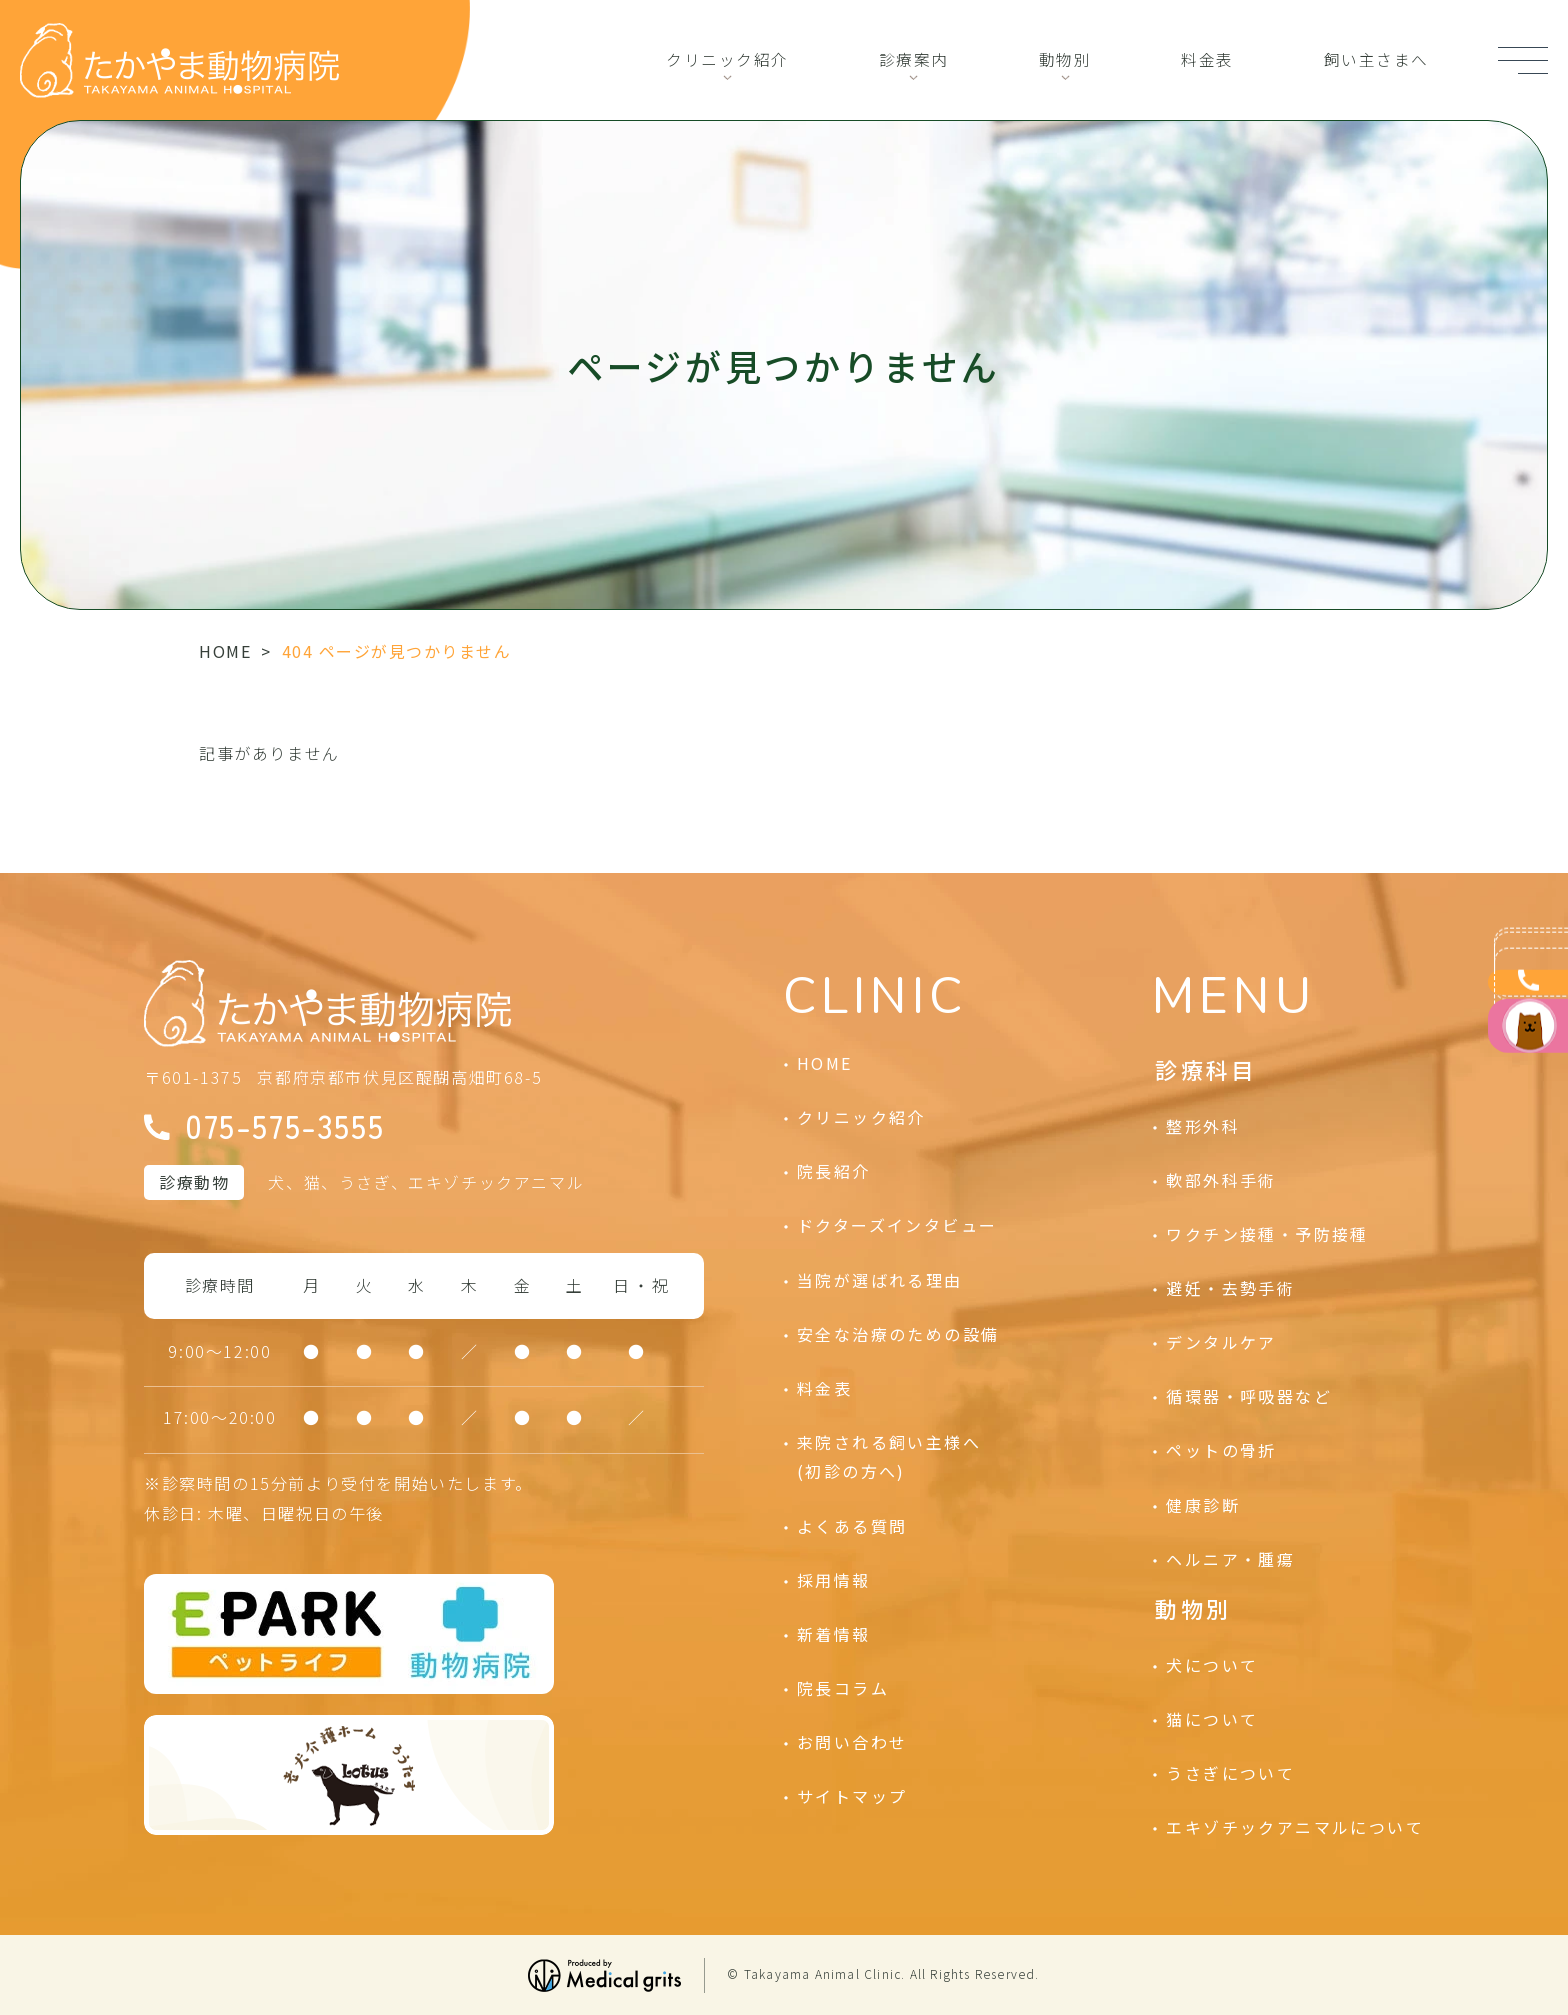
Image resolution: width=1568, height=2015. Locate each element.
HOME (225, 651)
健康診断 (1203, 1505)
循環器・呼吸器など (1249, 1396)
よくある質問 (852, 1526)
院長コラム (843, 1688)
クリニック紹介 (727, 60)
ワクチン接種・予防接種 (1267, 1234)
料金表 (1207, 60)
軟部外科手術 (1221, 1180)
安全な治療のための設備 (898, 1334)
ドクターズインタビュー (897, 1225)
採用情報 (834, 1580)
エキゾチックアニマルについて (1295, 1827)
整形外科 (1203, 1126)
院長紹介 (834, 1171)
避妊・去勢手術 (1230, 1288)
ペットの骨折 (1221, 1450)
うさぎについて (1230, 1773)
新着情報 (834, 1634)
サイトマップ (852, 1796)
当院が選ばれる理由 (880, 1280)
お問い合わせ (852, 1742)
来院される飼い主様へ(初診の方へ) (889, 1457)
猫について (1212, 1719)
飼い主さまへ (1376, 60)
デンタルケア (1221, 1342)
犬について (1212, 1665)
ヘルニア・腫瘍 (1230, 1559)
